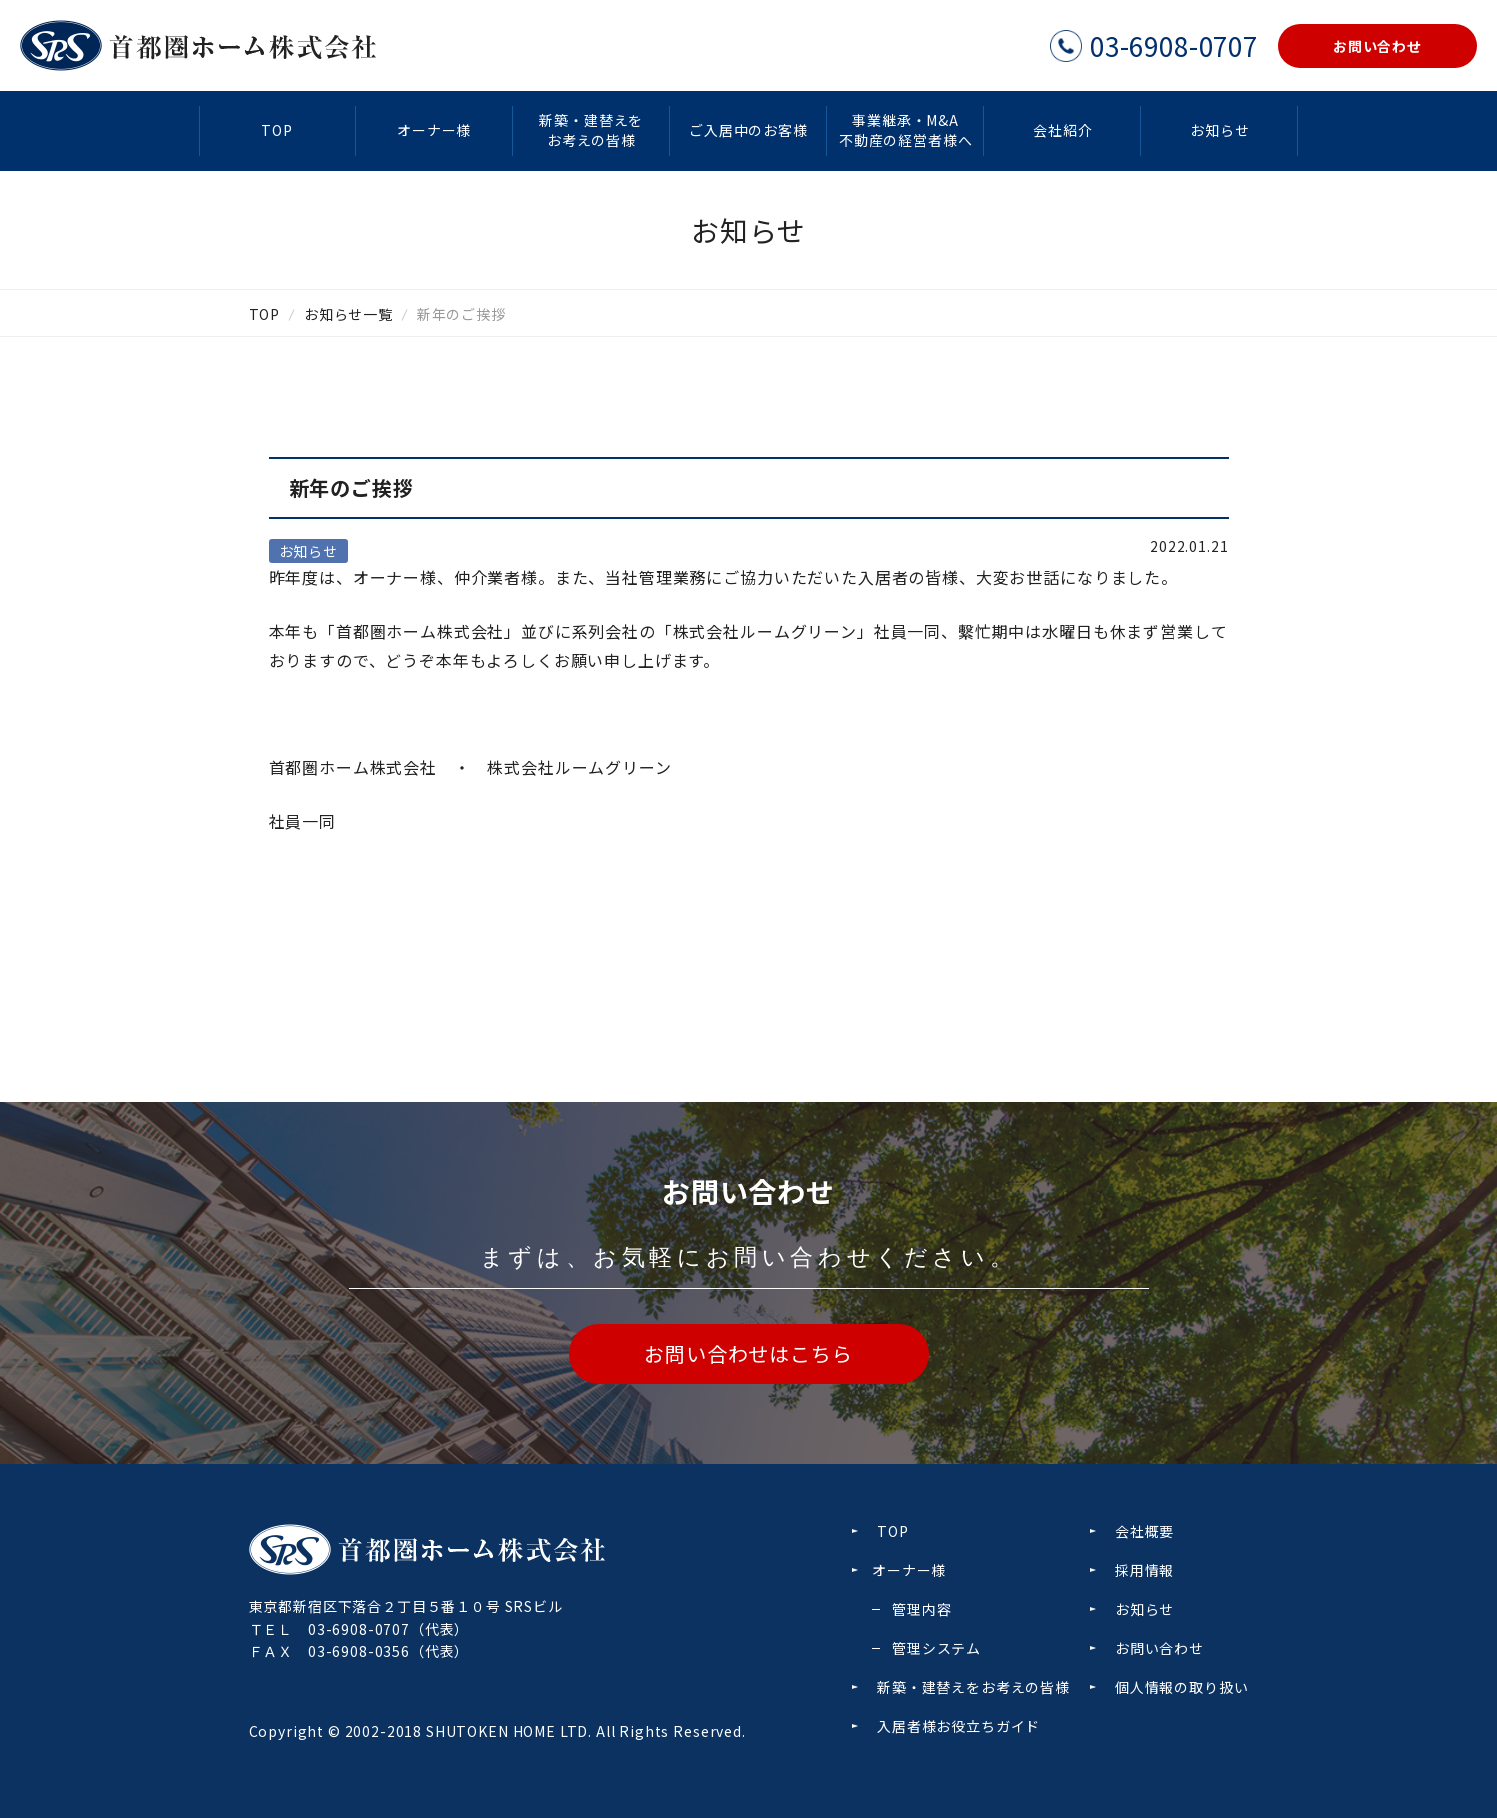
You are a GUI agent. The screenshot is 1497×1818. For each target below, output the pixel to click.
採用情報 (1144, 1570)
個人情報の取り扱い (1182, 1687)
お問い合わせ (1159, 1648)
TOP (277, 130)
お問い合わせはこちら (748, 1353)
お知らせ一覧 (348, 314)
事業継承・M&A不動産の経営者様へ (906, 130)
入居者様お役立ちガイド (958, 1726)
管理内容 (921, 1609)
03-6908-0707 (359, 1629)
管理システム (936, 1648)
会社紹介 (1062, 130)
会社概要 (1144, 1531)
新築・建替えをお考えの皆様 (591, 130)
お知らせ (1219, 130)
